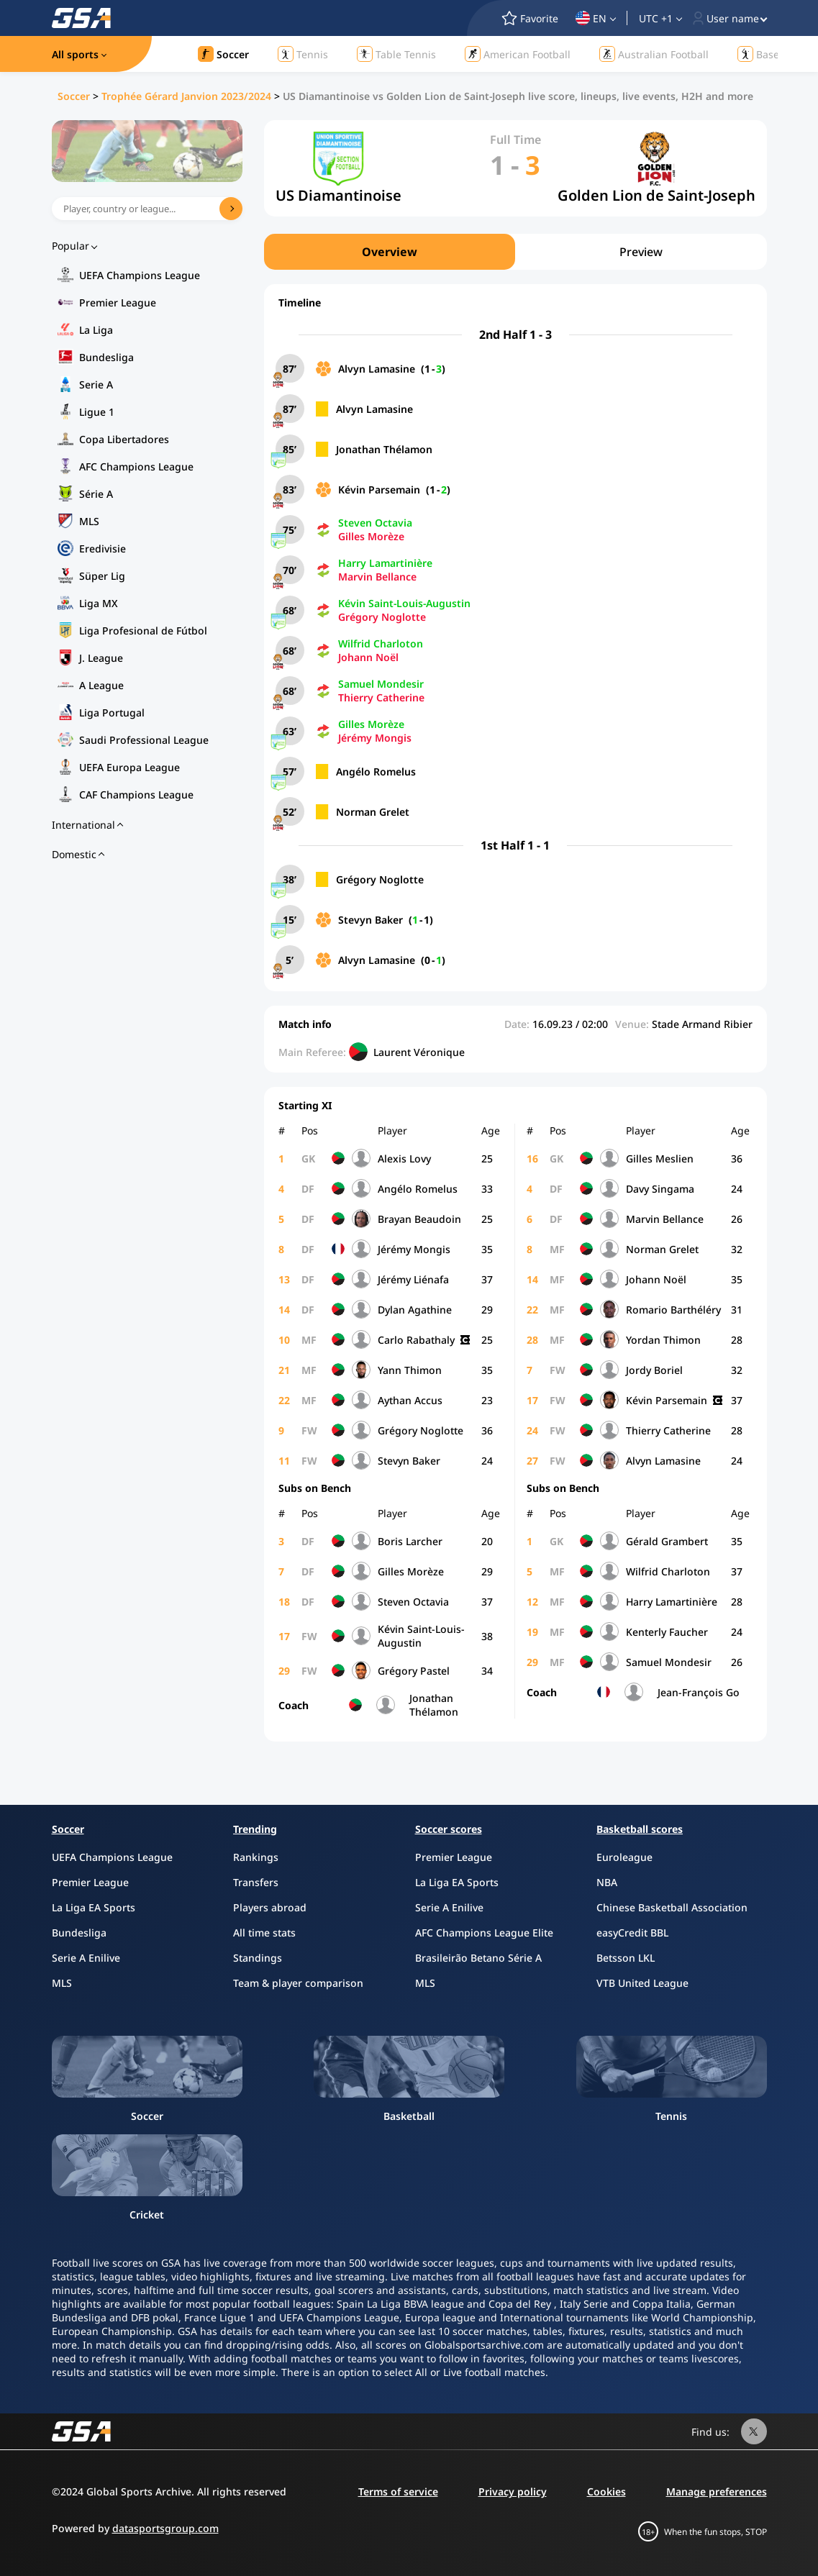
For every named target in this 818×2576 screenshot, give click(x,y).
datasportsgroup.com (165, 2528)
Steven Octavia (375, 522)
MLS (89, 521)
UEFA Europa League (129, 767)
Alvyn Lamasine (376, 369)
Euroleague (624, 1857)
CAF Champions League (136, 794)
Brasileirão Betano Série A (478, 1958)
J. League (101, 658)
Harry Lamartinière (385, 563)
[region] (515, 252)
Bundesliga (106, 357)
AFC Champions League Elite (484, 1932)
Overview (389, 252)
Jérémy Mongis (375, 738)
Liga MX (98, 603)
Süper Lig (102, 576)
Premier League (117, 302)
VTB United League (642, 1983)
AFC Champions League (136, 466)
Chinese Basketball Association (671, 1907)
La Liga (96, 330)
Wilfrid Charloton (380, 643)
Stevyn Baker (370, 920)
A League (101, 685)
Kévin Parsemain (379, 489)
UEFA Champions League (139, 275)
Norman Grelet (372, 812)
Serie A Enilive (86, 1958)
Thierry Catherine (381, 697)
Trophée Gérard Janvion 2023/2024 (186, 96)
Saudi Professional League (144, 740)
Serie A (96, 384)
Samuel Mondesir (381, 684)
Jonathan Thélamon (384, 449)
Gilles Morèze (371, 536)
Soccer (74, 96)
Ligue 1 (96, 412)
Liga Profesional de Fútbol (143, 630)
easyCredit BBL (632, 1932)
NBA (606, 1882)
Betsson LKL (625, 1958)
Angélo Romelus (376, 771)
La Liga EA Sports (93, 1907)
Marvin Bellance (377, 576)
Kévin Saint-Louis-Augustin (404, 603)
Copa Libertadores (124, 439)
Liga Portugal (112, 712)
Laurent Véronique (419, 1052)
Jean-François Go (699, 1692)
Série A (96, 494)
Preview (641, 252)
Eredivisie (102, 548)
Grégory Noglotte (382, 617)
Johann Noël (368, 657)
